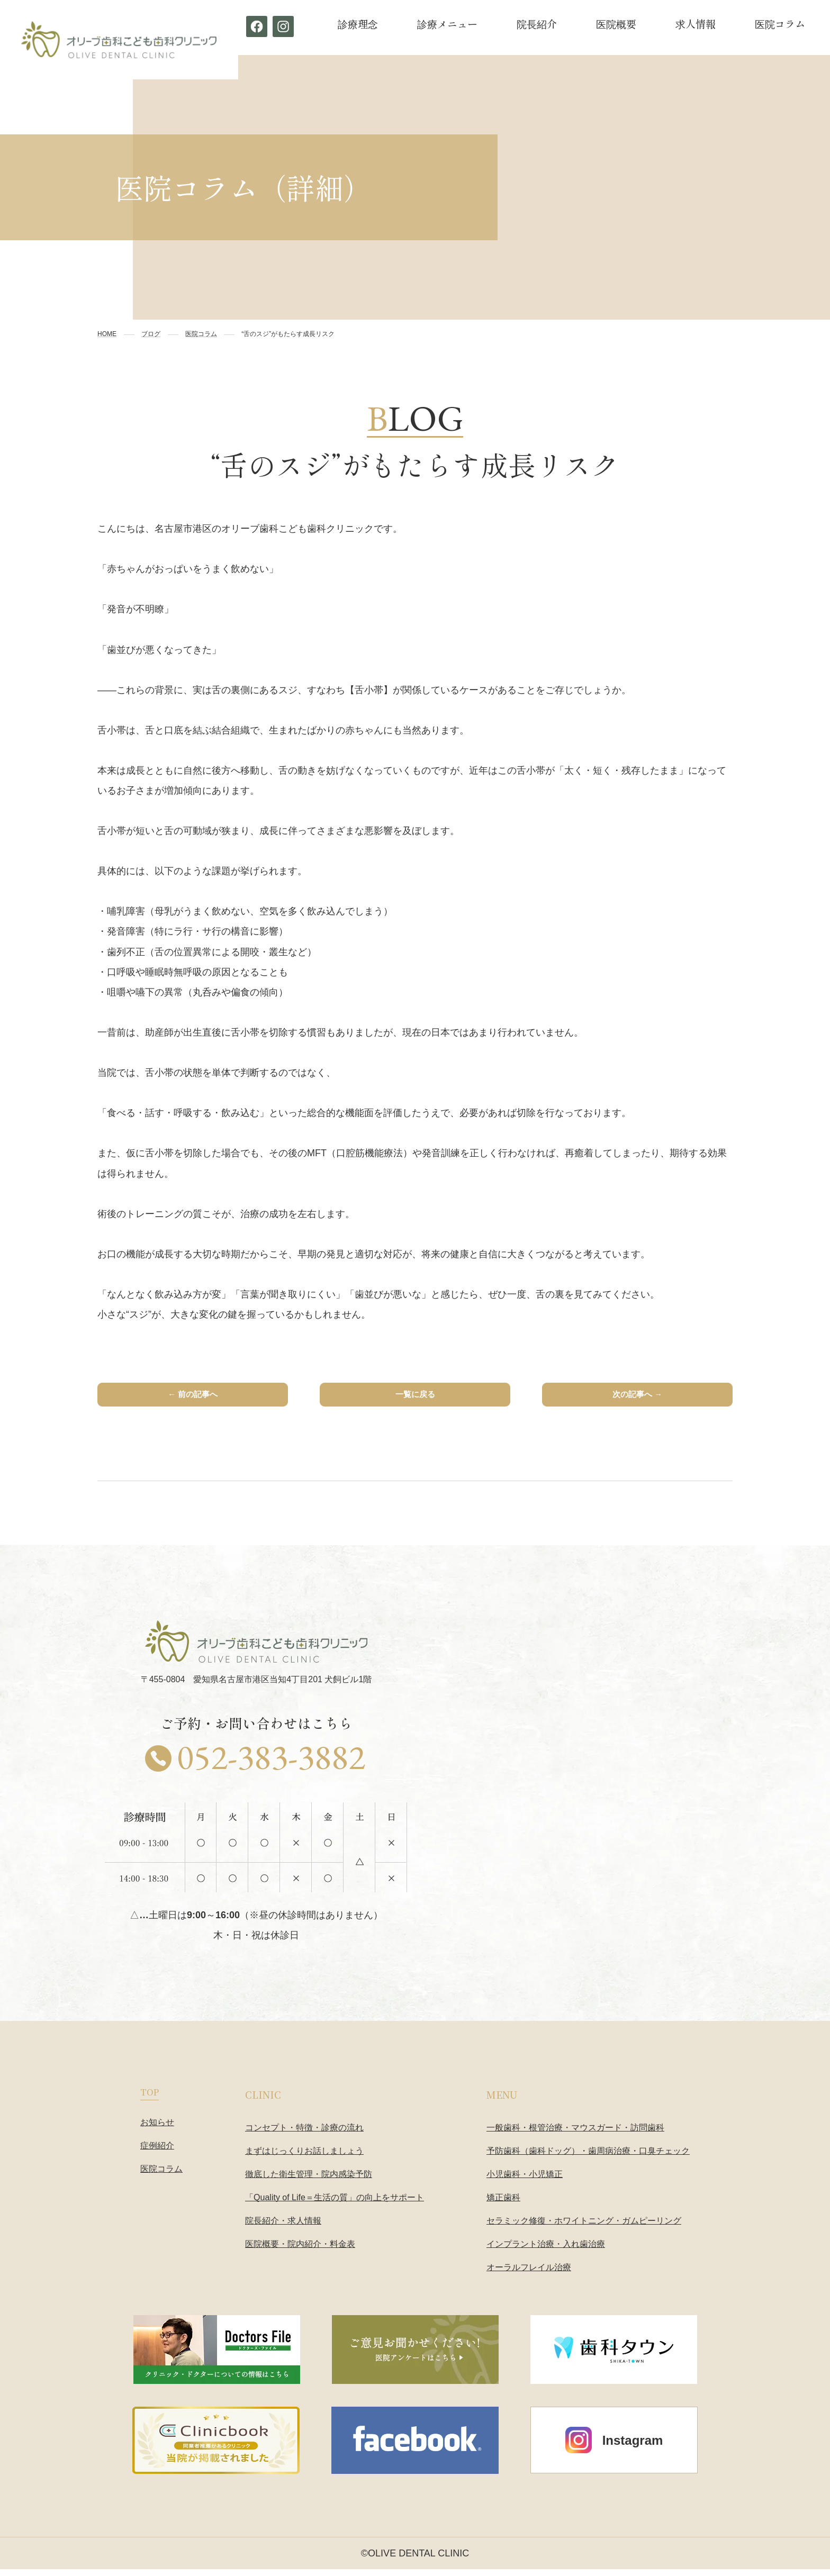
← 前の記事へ (192, 1398)
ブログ (150, 334)
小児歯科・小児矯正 (524, 2180)
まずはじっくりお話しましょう (304, 2157)
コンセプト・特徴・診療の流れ (304, 2133)
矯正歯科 (503, 2203)
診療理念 (358, 23)
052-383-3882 (271, 1763)
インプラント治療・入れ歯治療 (545, 2250)
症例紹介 (157, 2151)
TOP (149, 2098)
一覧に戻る (415, 1398)
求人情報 (695, 23)
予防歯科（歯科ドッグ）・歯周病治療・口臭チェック (588, 2157)
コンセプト (809, 144)
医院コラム (780, 23)
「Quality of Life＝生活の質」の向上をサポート (334, 2203)
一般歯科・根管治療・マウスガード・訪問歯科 (575, 2133)
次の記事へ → (637, 1398)
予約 (809, 438)
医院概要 (616, 23)
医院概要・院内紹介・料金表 (300, 2250)
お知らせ (157, 2128)
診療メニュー (447, 23)
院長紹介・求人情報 (283, 2227)
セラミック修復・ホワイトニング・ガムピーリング (583, 2227)
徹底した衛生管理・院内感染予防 (308, 2180)
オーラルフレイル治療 (528, 2273)
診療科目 (809, 242)
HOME (106, 334)
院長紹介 (537, 23)
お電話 (809, 340)
